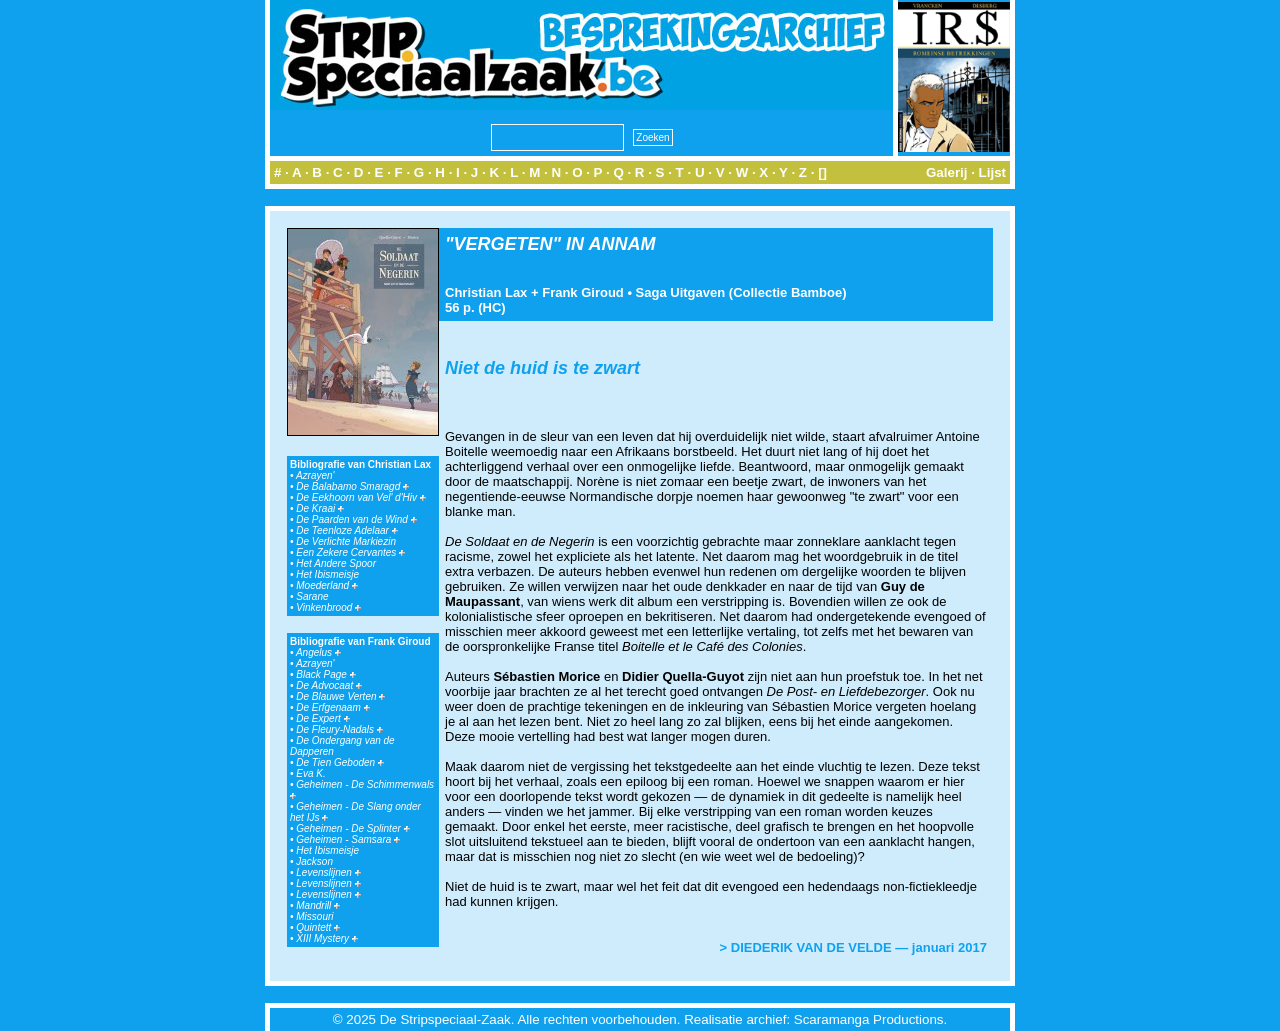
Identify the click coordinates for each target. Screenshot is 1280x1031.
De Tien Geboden (340, 762)
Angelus (318, 652)
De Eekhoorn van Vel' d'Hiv (361, 497)
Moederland (327, 585)
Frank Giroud (583, 292)
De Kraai (320, 508)
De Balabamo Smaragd (352, 486)
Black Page (325, 674)
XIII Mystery (327, 938)
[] (822, 172)
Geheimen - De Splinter (352, 828)
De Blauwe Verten (340, 696)
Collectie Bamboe (787, 292)
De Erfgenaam (332, 707)
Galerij (947, 172)
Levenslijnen (328, 872)
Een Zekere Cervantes (350, 552)
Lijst (992, 172)
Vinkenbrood (328, 607)
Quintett (318, 927)
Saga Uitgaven (681, 292)
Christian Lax (486, 292)
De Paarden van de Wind (356, 519)
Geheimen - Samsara (348, 839)
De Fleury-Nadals (339, 729)
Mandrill (318, 905)
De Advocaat (329, 685)
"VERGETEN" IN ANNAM (550, 244)
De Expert (322, 718)
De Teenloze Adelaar (346, 530)
